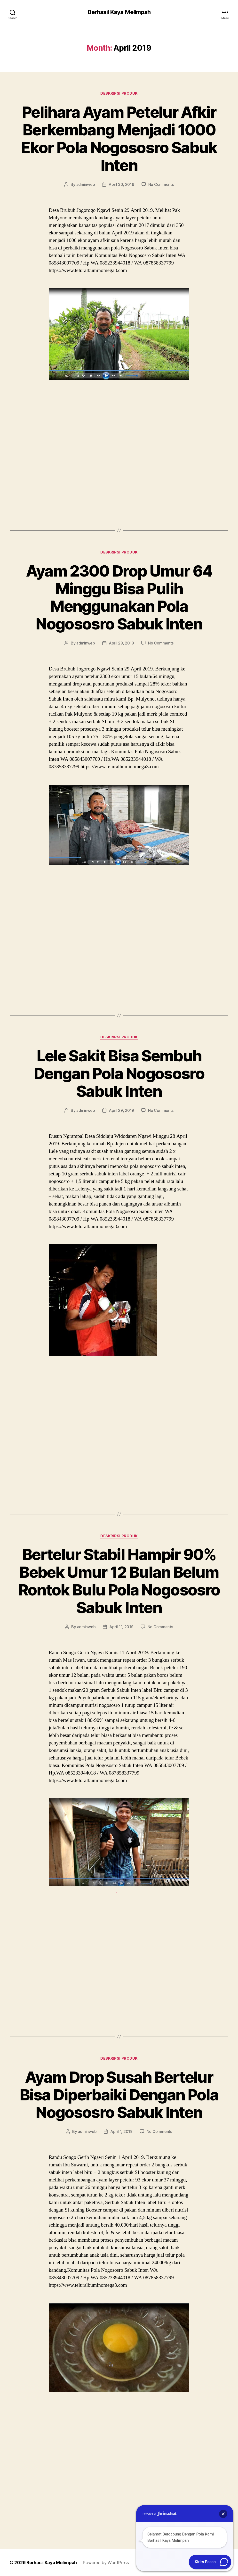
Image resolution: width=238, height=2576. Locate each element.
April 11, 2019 (121, 1626)
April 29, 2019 (121, 643)
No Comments (161, 184)
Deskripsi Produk (119, 93)
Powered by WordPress (106, 2562)
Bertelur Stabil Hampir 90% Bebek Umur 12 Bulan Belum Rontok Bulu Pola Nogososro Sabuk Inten (119, 1581)
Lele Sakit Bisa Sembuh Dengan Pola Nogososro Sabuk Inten (119, 1073)
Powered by (159, 2513)
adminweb (85, 184)
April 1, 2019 (121, 2131)
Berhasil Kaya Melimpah (118, 12)
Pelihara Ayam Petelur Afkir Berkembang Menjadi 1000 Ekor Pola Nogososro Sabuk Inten (119, 138)
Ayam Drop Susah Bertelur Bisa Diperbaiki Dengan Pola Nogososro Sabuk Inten (119, 2095)
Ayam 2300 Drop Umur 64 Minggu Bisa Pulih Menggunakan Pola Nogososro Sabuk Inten (119, 597)
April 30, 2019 (121, 184)
